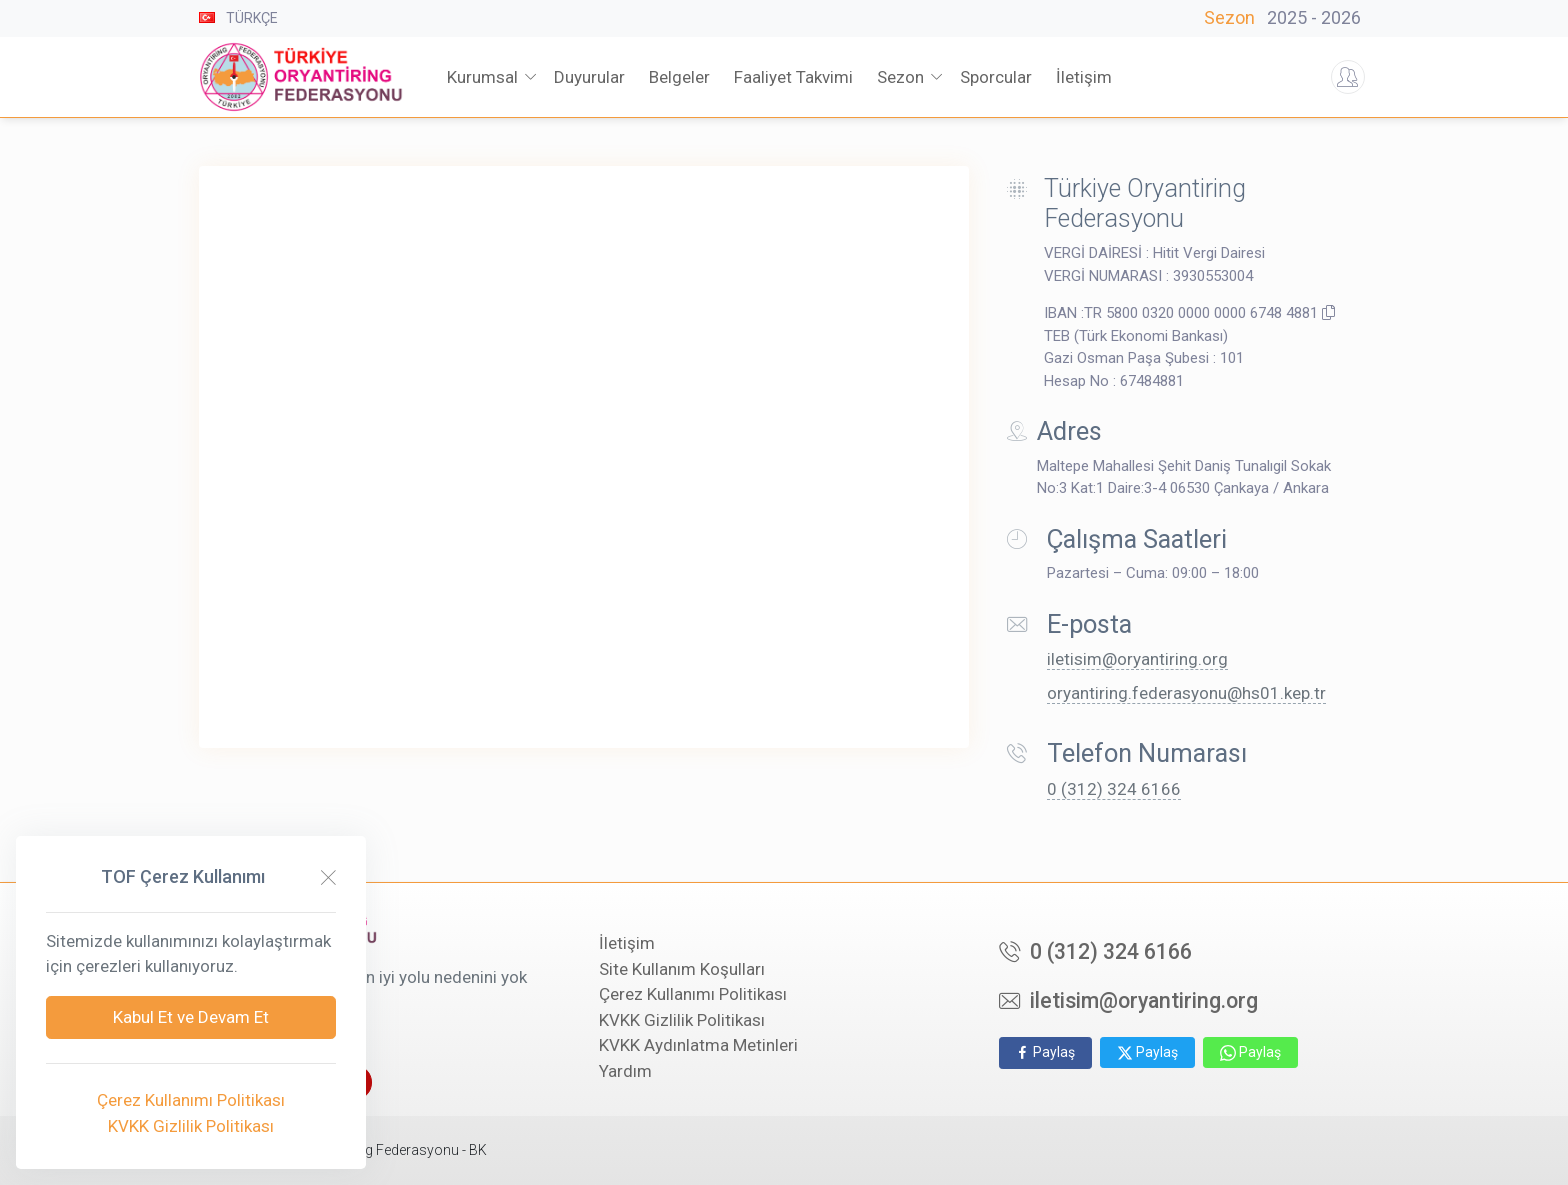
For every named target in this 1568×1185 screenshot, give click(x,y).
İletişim (627, 943)
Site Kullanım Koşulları (682, 969)
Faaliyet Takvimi (793, 77)
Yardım (625, 1071)
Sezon (1286, 17)
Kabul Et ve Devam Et (191, 1017)
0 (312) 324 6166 (1114, 789)
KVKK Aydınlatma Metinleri (698, 1045)
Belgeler (679, 77)
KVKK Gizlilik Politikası (682, 1020)
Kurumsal (482, 77)
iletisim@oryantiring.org (1137, 659)
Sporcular (996, 77)
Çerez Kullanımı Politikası (693, 994)
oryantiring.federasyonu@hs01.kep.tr (1186, 693)
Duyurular (589, 77)
